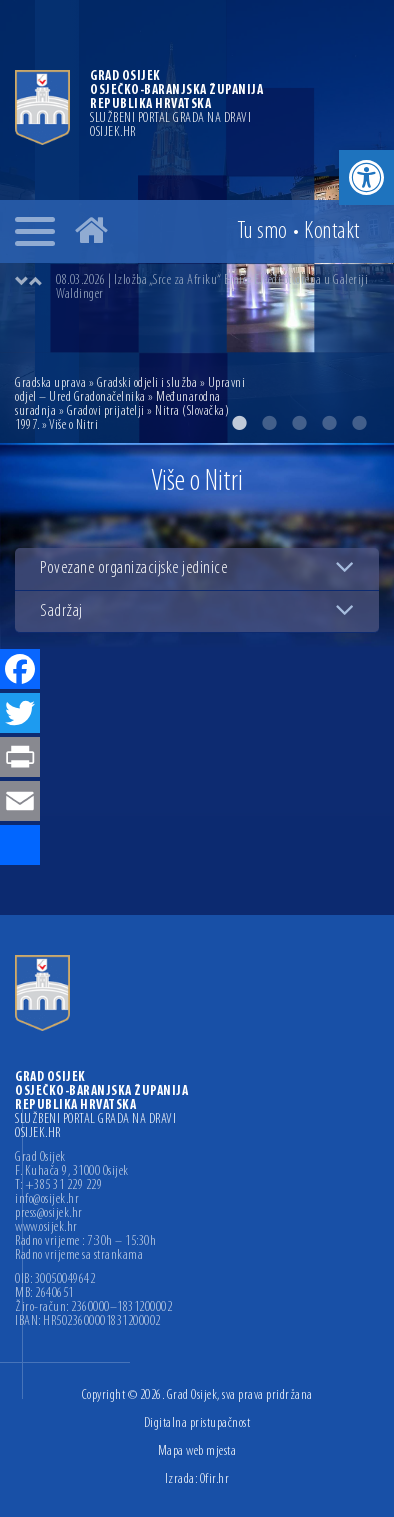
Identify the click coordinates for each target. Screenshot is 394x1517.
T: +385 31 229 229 (58, 1186)
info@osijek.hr (47, 1200)
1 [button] (239, 423)
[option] (217, 288)
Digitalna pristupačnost (197, 1423)
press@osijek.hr (49, 1214)
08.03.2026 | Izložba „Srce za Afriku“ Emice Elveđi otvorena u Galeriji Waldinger (212, 287)
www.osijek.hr (46, 1228)
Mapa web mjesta (197, 1451)
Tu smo (262, 232)
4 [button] (329, 423)
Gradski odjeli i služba (147, 383)
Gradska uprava (50, 383)
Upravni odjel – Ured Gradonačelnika (130, 390)
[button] (366, 177)
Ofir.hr (215, 1479)
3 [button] (299, 423)
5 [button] (359, 423)
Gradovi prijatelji (106, 411)
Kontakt (332, 232)
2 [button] (269, 423)
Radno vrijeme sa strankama (79, 1256)
